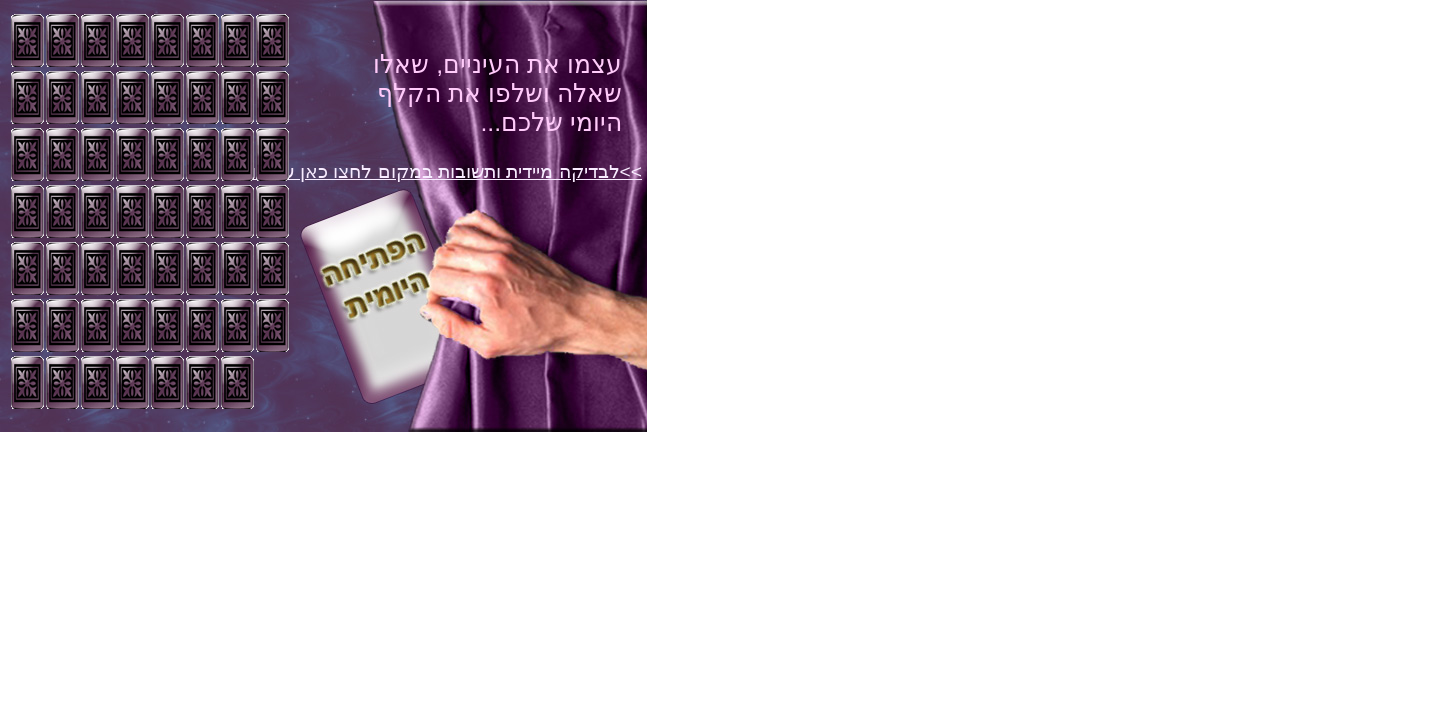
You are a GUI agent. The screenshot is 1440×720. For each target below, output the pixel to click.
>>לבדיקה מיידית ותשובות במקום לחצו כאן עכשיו (446, 171)
